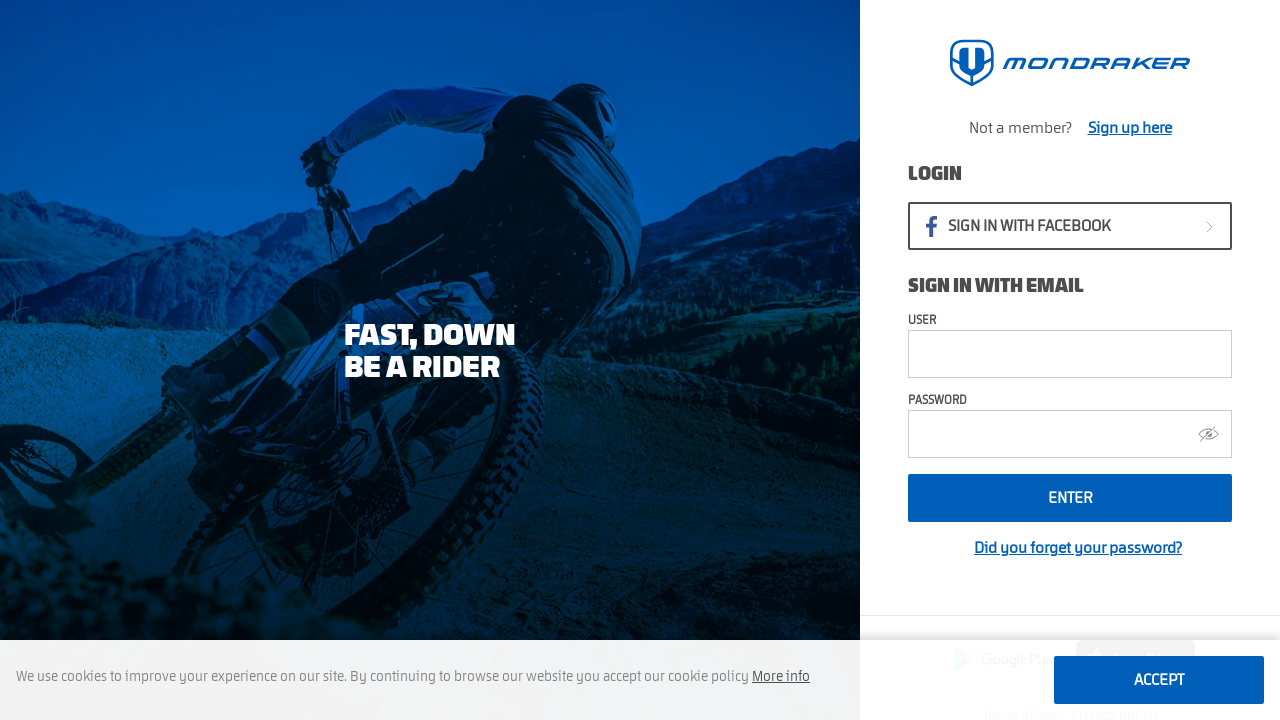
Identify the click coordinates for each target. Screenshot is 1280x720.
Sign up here (1130, 128)
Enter (1070, 498)
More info (781, 677)
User (922, 320)
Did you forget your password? (1078, 548)
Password (937, 400)
